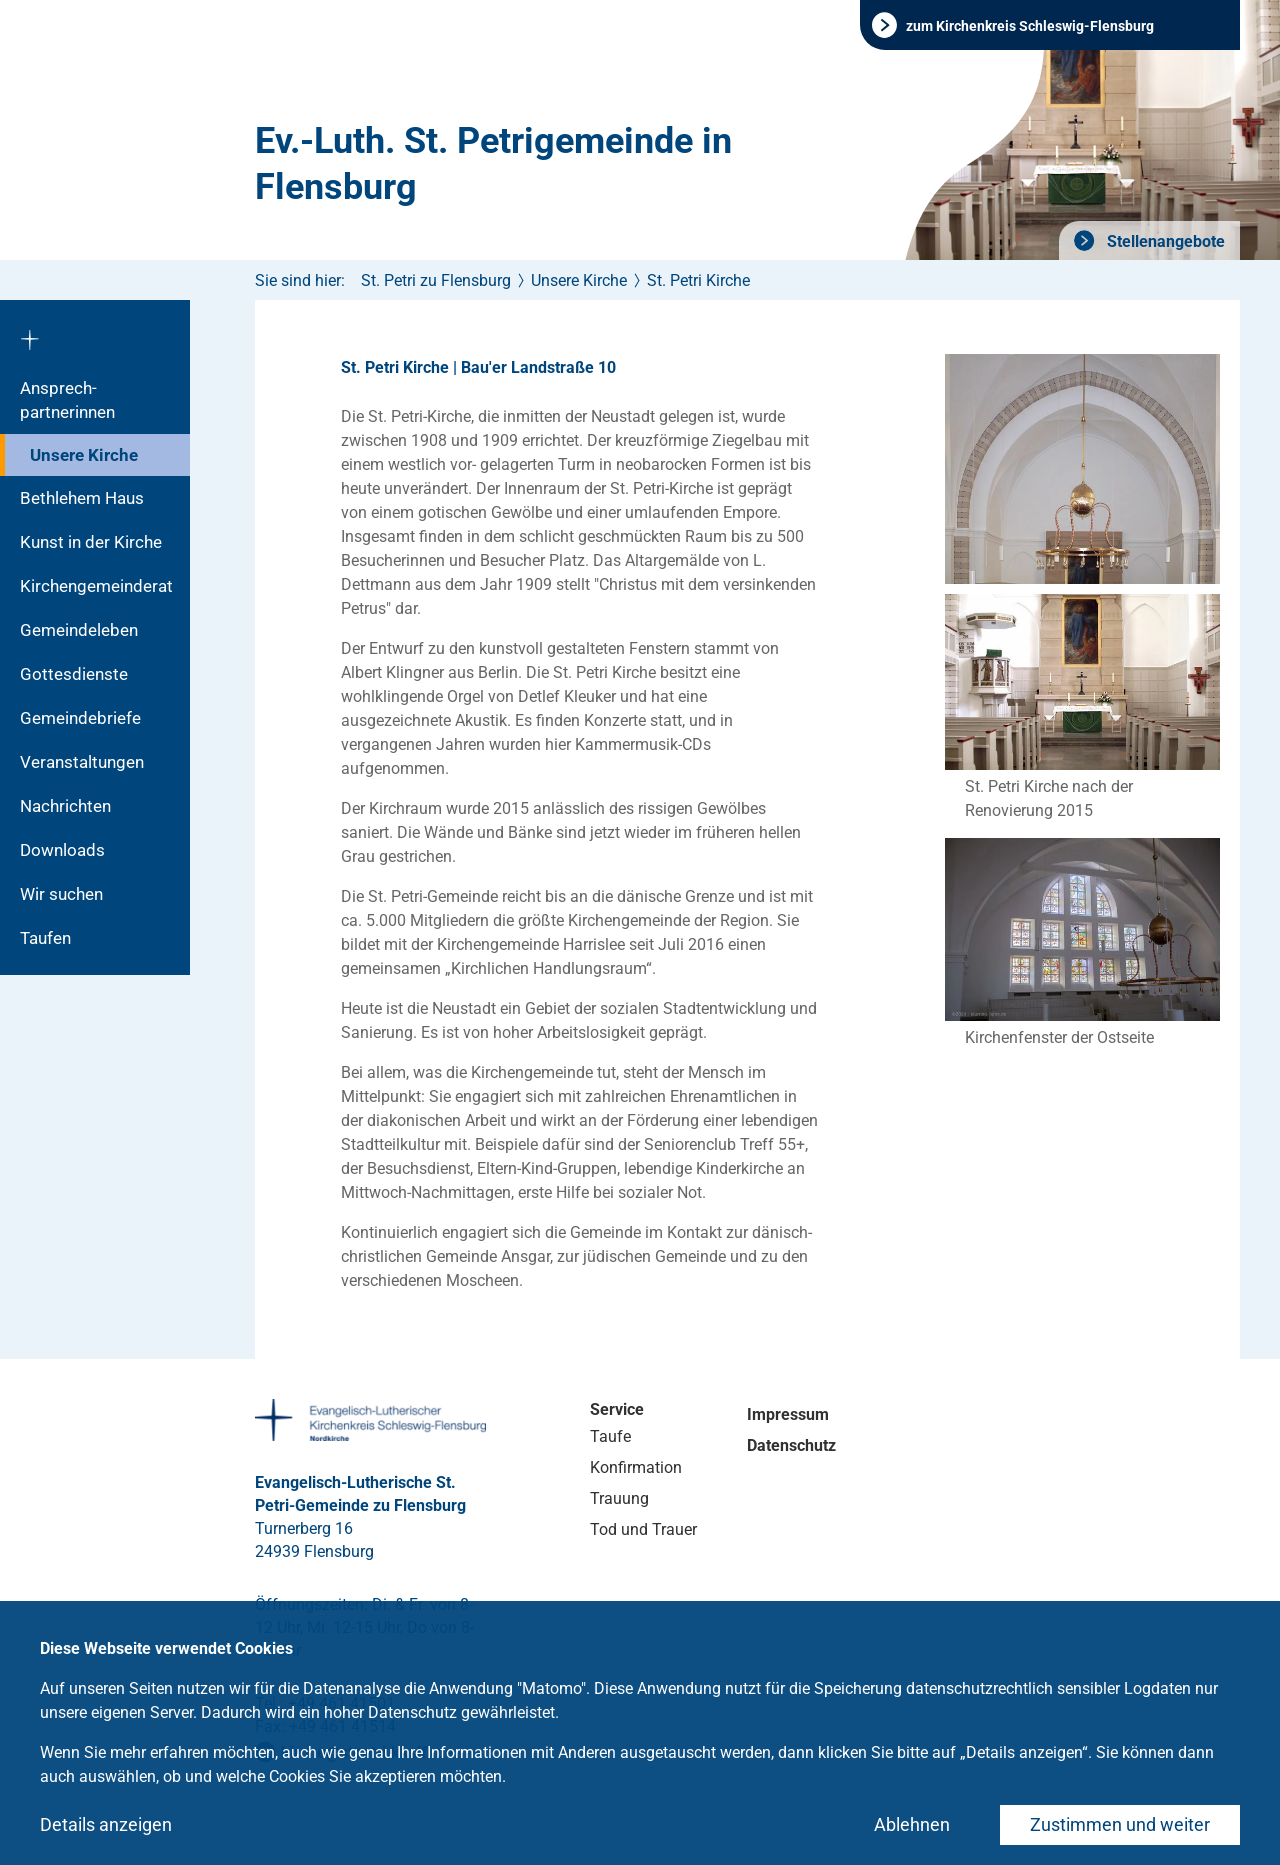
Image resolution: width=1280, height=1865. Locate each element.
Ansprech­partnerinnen (67, 400)
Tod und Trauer (643, 1529)
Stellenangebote (1164, 241)
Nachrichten (65, 806)
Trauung (619, 1498)
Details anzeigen (106, 1824)
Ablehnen (912, 1824)
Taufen (45, 938)
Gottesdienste (74, 674)
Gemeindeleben (79, 630)
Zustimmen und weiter (1120, 1824)
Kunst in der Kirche (91, 542)
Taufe (610, 1436)
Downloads (62, 850)
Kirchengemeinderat (96, 586)
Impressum (788, 1414)
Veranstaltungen (82, 762)
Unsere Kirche (84, 455)
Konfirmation (636, 1467)
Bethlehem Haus (82, 498)
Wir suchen (61, 894)
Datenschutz (791, 1445)
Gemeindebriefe (80, 718)
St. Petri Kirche (698, 280)
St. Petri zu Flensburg (436, 280)
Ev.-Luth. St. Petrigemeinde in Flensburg (493, 164)
